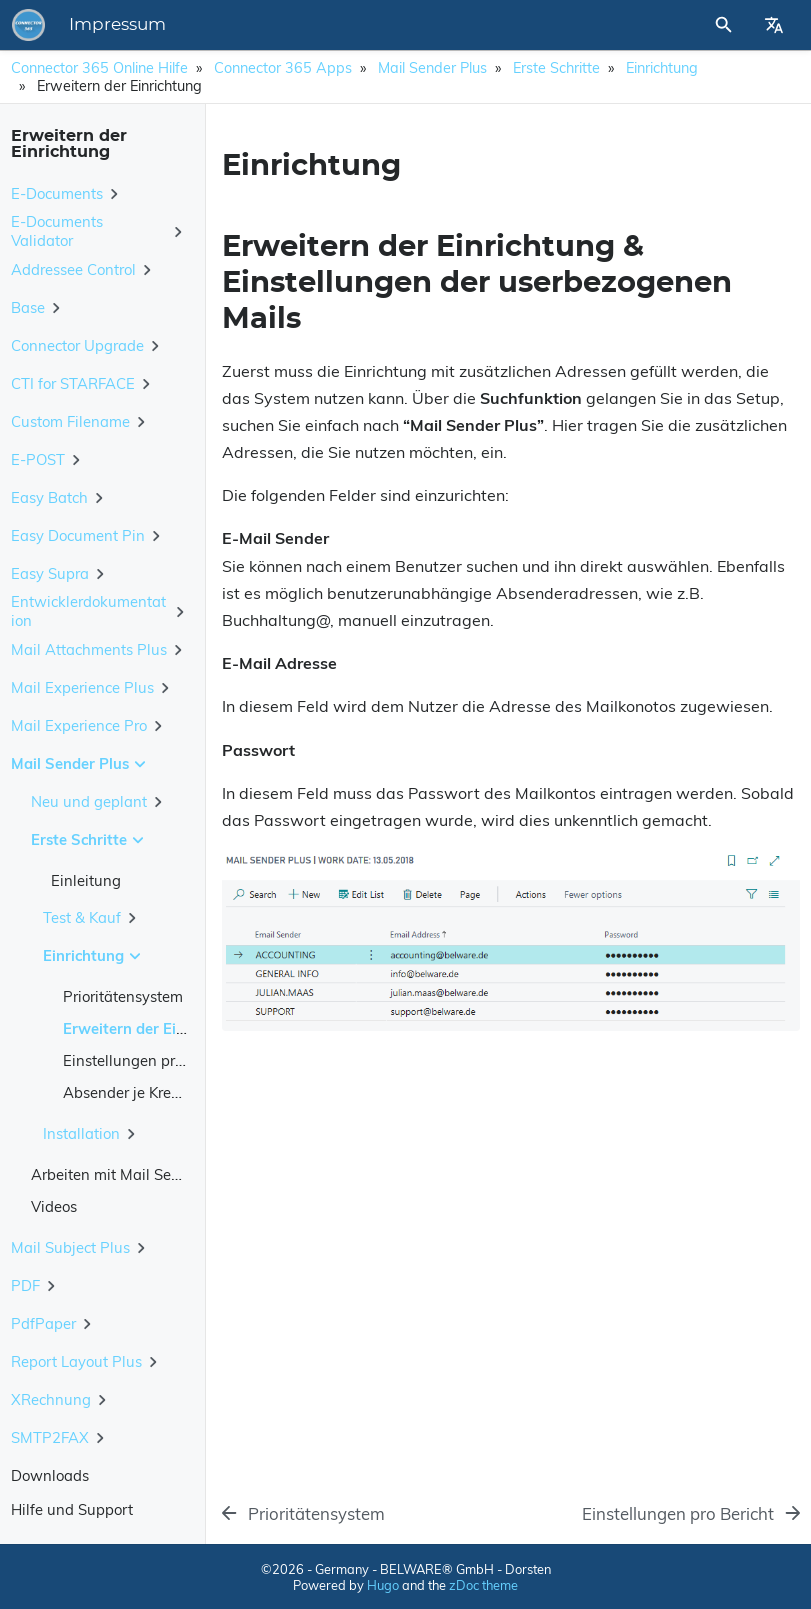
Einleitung (86, 880)
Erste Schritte (556, 68)
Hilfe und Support (72, 1509)
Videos (54, 1206)
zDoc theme (483, 1585)
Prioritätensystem (123, 996)
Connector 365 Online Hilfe (99, 68)
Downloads (50, 1475)
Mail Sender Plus (432, 68)
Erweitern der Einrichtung (153, 1028)
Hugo (383, 1585)
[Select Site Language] (774, 25)
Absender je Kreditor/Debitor (159, 1092)
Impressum (117, 25)
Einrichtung (662, 68)
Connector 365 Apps (283, 68)
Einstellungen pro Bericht (149, 1060)
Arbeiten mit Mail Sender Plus (133, 1174)
